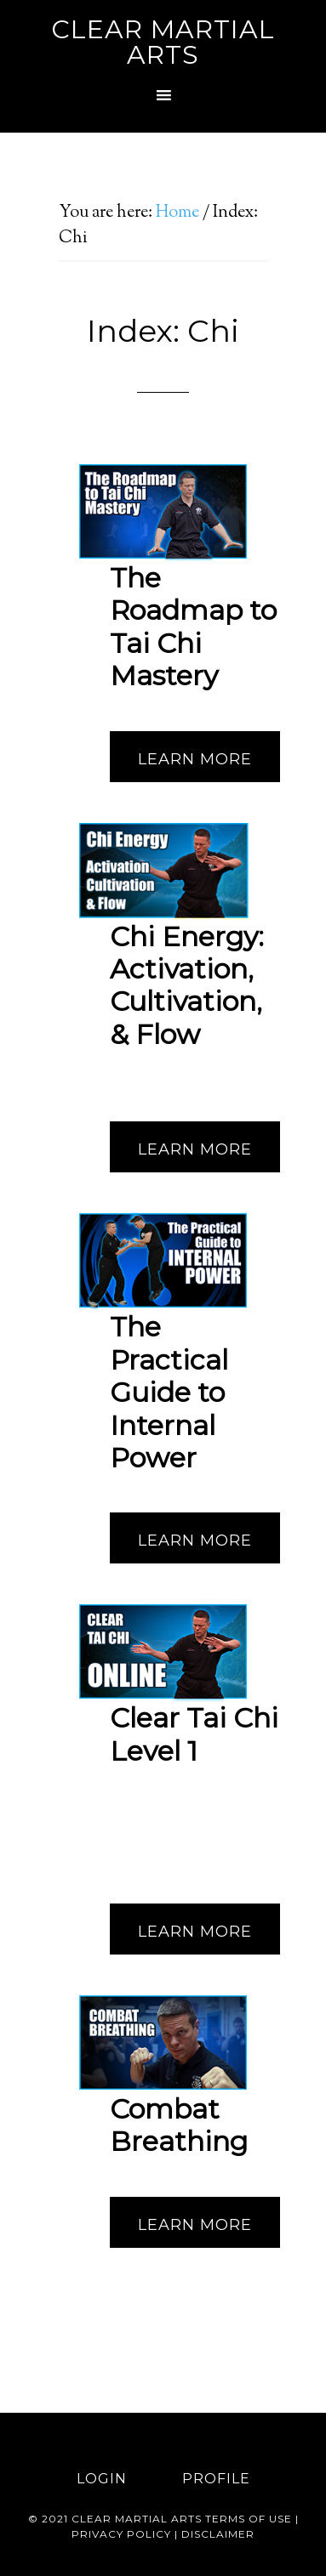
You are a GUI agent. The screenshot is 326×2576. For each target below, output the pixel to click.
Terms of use (248, 2518)
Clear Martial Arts (163, 42)
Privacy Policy (121, 2534)
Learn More (195, 759)
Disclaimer (218, 2534)
